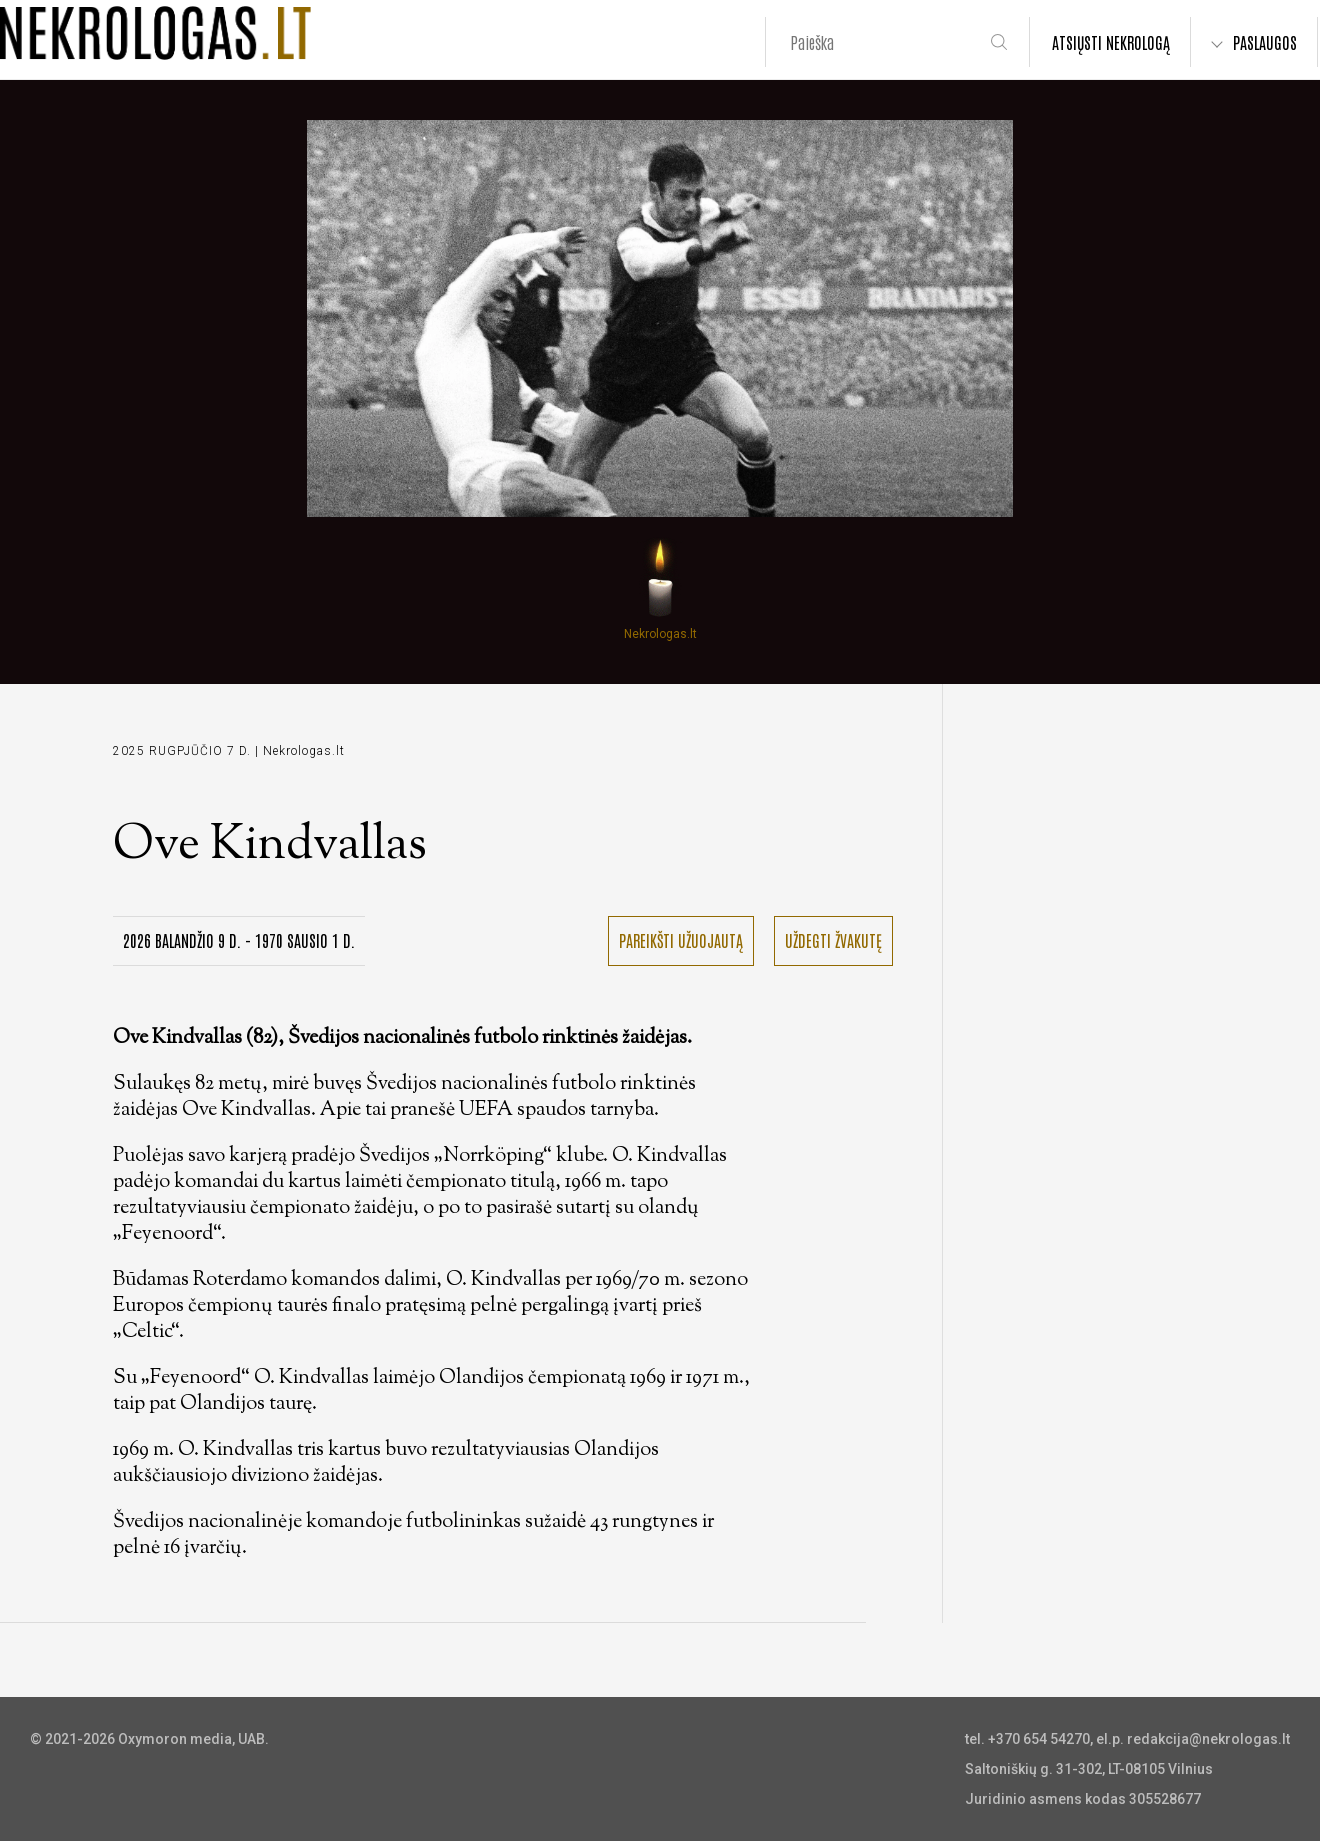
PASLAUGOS (1265, 42)
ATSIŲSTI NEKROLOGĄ (1111, 42)
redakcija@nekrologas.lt (1208, 1739)
